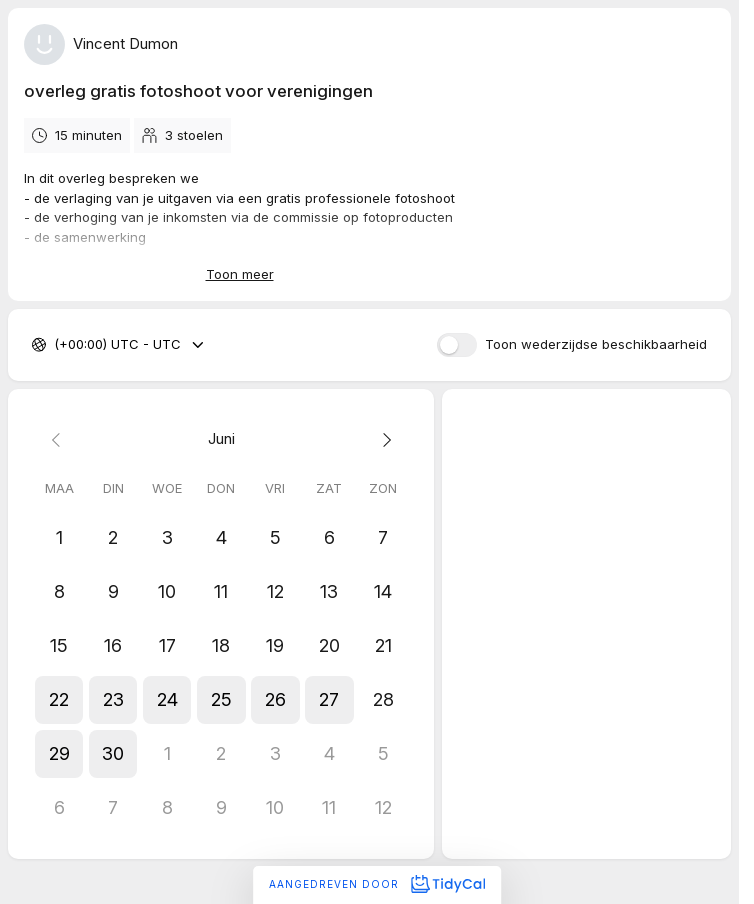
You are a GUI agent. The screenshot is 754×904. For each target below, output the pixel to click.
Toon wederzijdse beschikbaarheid (596, 345)
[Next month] (383, 439)
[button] (59, 700)
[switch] (457, 345)
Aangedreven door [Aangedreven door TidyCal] (377, 884)
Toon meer (240, 274)
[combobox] (56, 346)
